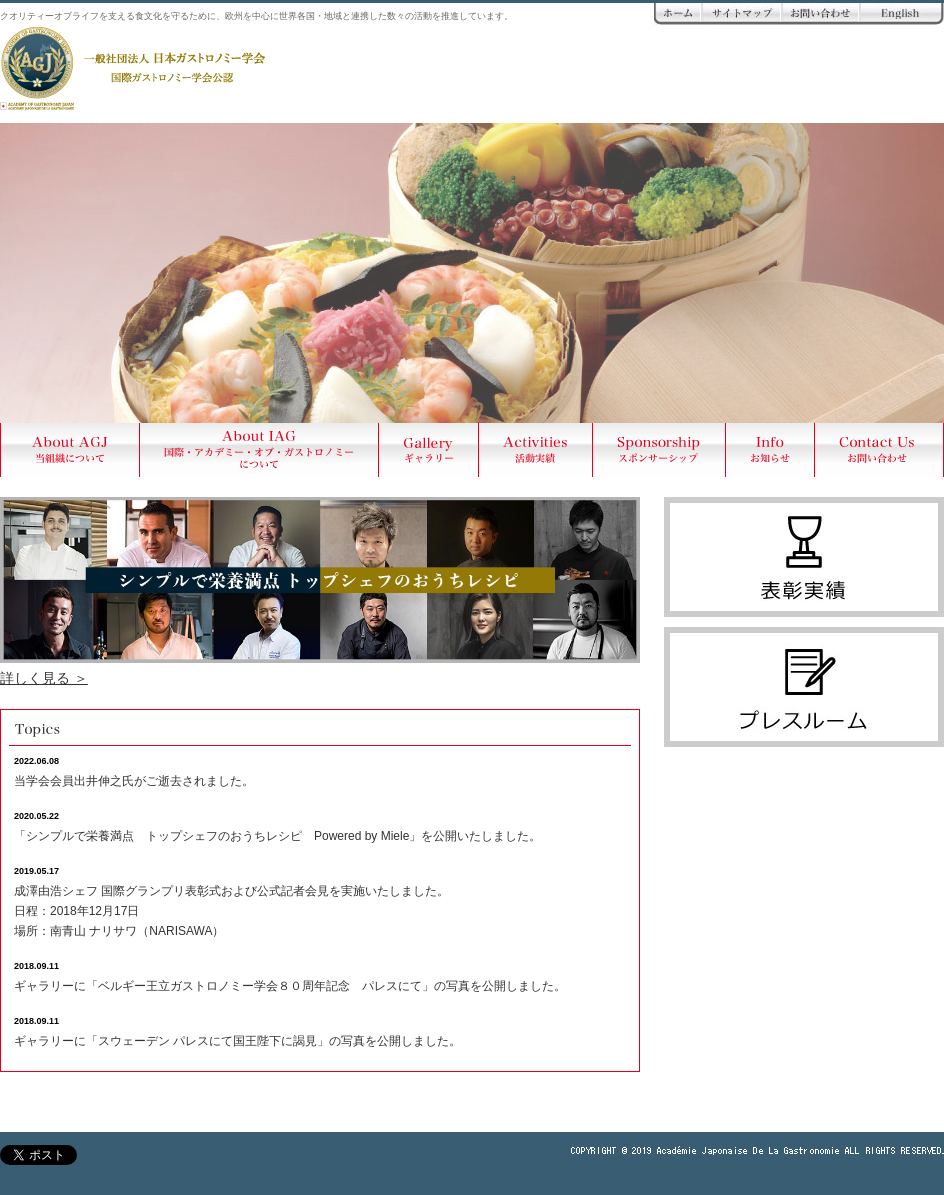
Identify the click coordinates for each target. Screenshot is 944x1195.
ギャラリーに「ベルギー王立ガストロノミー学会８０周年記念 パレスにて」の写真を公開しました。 (290, 986)
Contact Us (879, 450)
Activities (536, 450)
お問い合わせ (821, 14)
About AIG (259, 450)
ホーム (678, 14)
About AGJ (70, 450)
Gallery (429, 450)
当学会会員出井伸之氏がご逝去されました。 (134, 781)
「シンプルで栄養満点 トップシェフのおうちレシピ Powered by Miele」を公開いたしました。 (277, 836)
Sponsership (659, 450)
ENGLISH (902, 14)
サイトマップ (742, 14)
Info (770, 450)
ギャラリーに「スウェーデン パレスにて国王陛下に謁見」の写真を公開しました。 (237, 1041)
